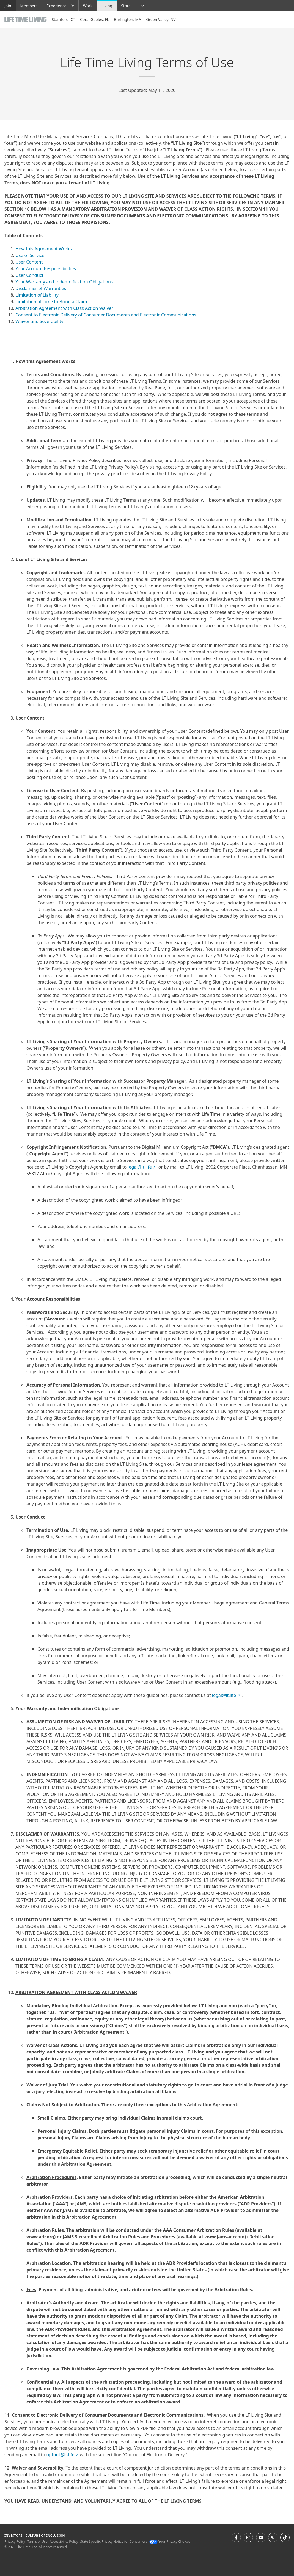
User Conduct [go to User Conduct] (29, 275)
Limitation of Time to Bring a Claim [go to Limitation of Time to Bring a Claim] (51, 302)
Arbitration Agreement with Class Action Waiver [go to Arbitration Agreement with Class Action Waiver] (64, 308)
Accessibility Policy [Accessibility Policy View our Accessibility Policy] (64, 2541)
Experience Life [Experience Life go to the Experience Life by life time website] (60, 5)
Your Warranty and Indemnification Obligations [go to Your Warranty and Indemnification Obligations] (64, 282)
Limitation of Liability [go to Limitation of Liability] (37, 295)
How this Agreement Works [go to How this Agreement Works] (43, 249)
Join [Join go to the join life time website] (7, 5)
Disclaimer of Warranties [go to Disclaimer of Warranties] (40, 288)
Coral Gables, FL (94, 19)
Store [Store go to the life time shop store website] (126, 5)
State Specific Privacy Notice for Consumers (113, 2541)
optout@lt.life (62, 2455)
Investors (13, 2535)
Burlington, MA (127, 19)
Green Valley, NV (161, 19)
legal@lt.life (142, 1167)
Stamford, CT (63, 19)
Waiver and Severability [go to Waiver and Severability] (39, 321)
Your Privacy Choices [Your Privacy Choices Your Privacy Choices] (169, 2541)
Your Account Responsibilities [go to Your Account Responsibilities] (45, 269)
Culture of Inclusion (45, 2535)
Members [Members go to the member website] (29, 5)
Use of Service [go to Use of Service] (29, 255)
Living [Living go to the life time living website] (106, 5)
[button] (142, 5)
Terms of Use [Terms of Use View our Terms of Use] (37, 2541)
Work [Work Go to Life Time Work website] (87, 5)
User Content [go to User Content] (29, 262)
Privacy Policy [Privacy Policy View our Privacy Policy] (14, 2541)
